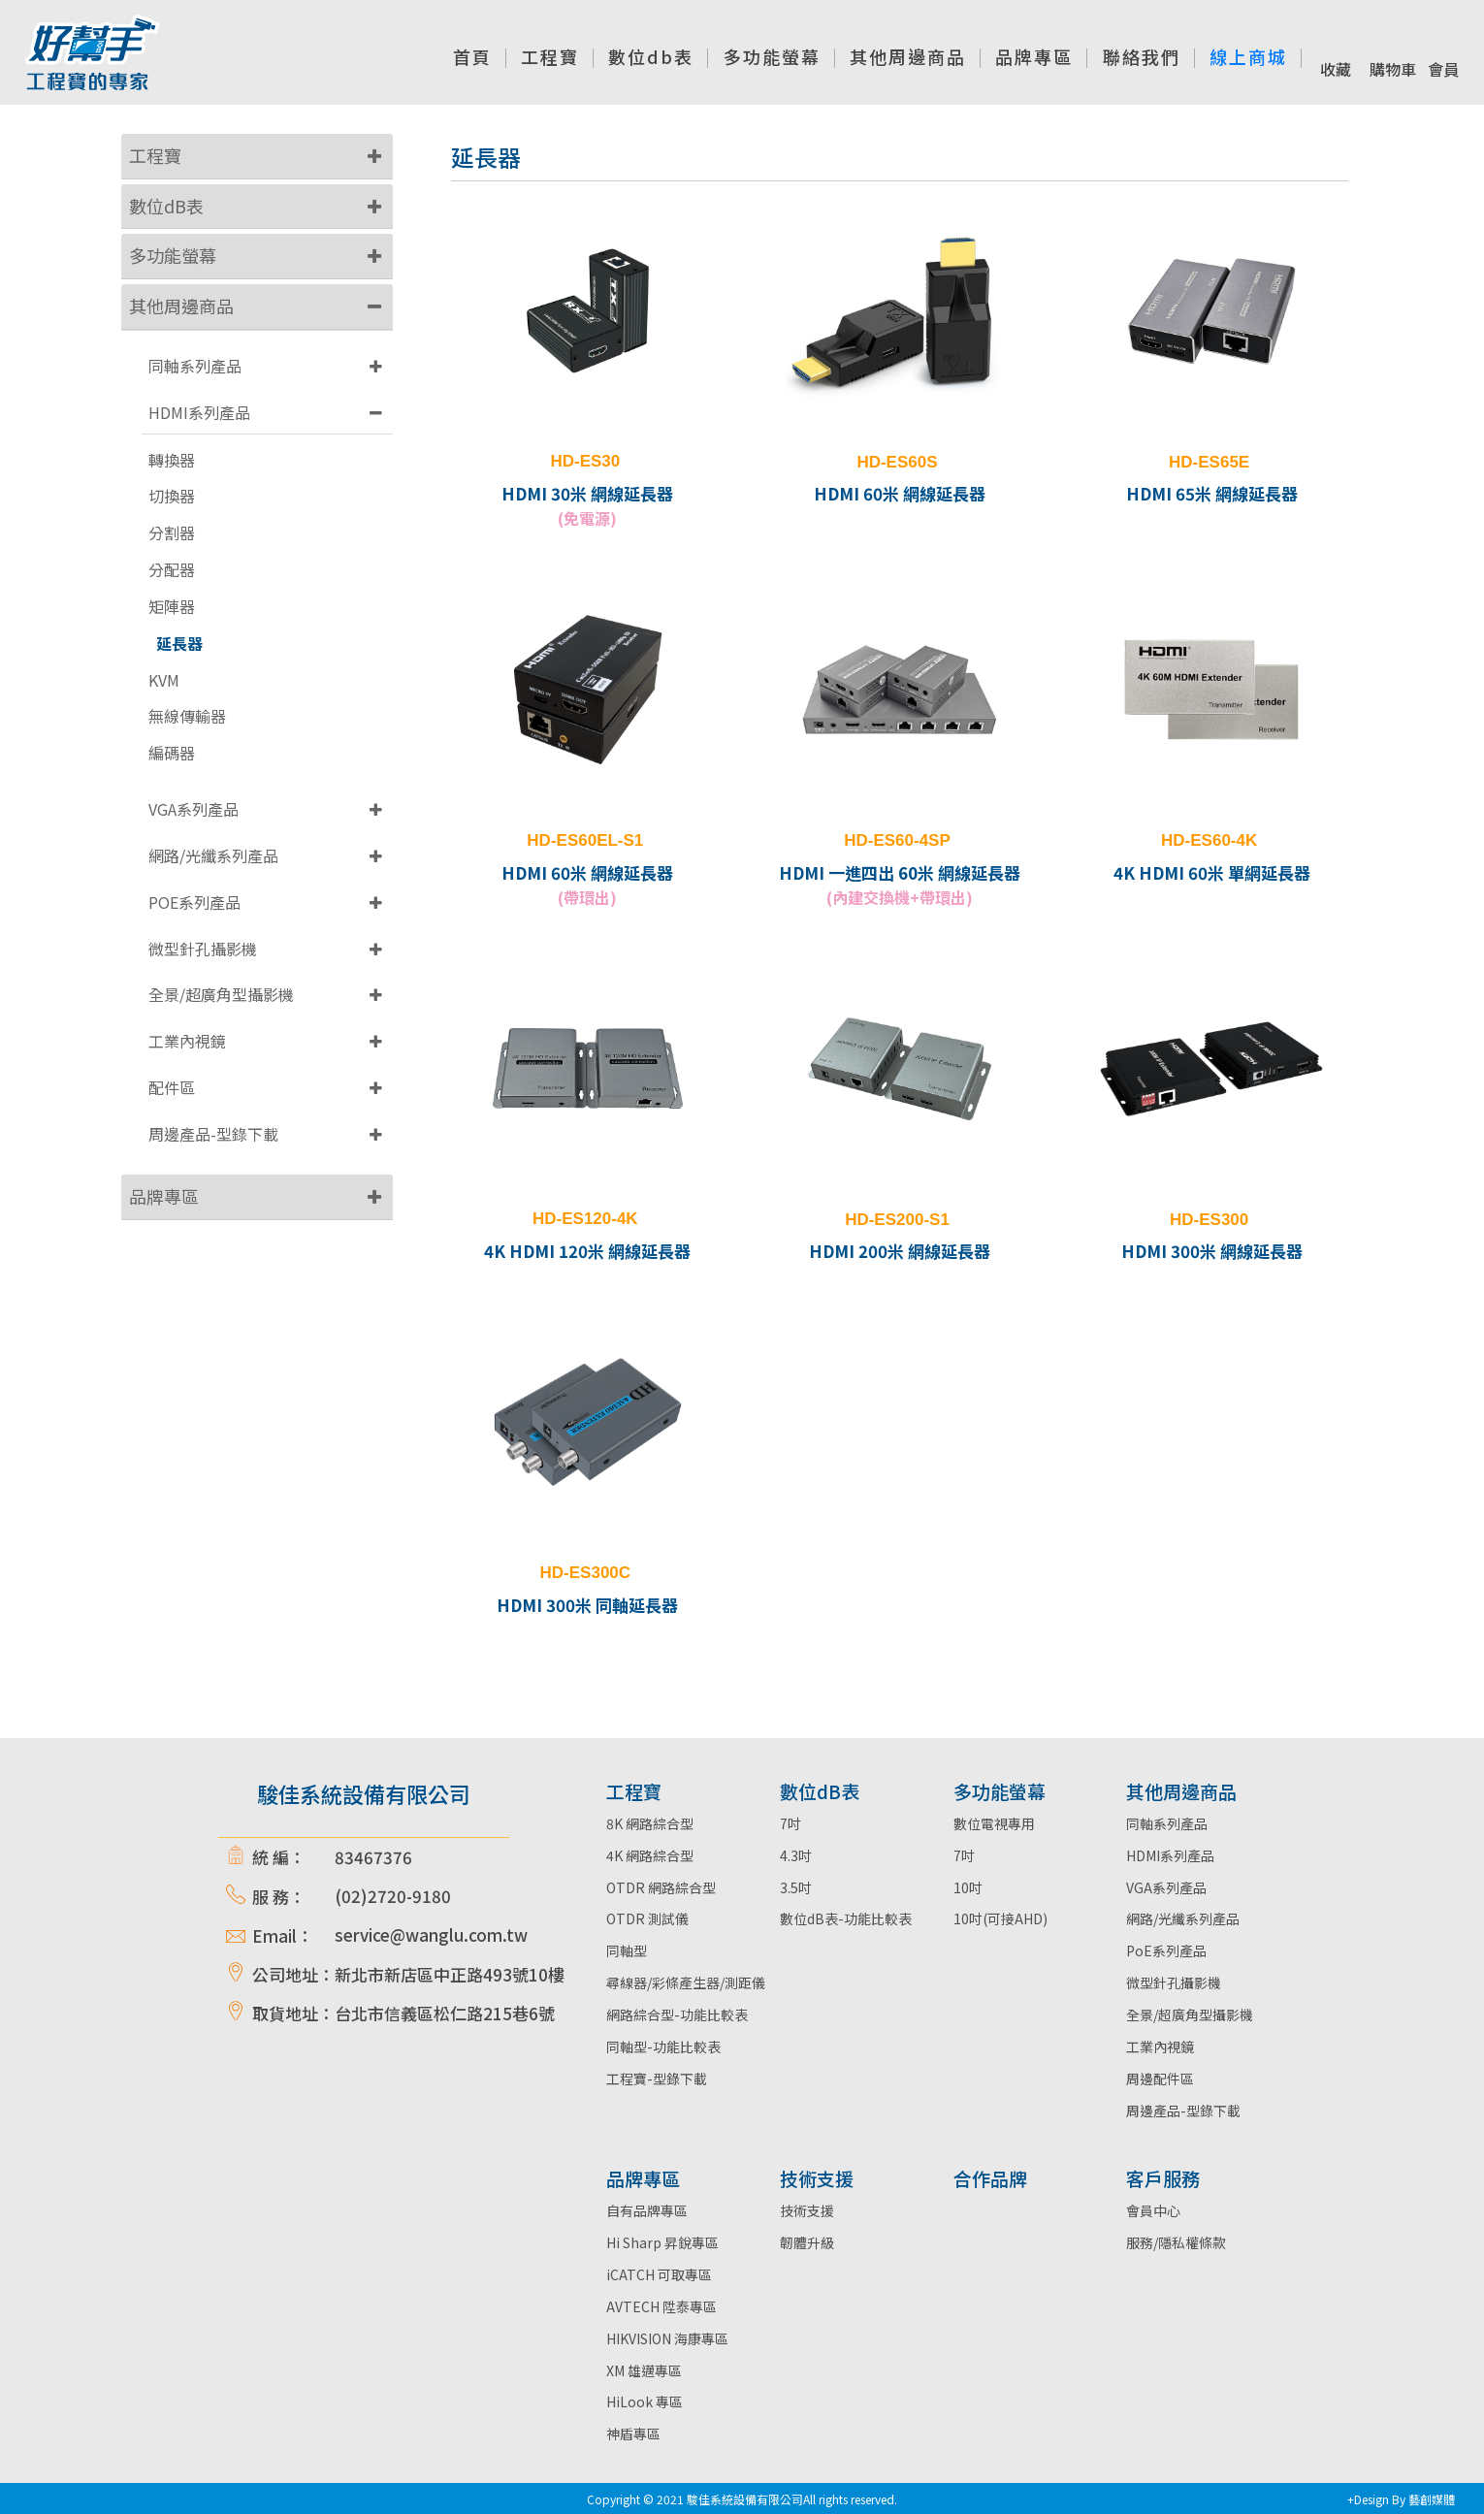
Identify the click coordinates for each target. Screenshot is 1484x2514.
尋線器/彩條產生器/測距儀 (685, 1982)
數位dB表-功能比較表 (846, 1918)
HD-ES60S (896, 462)
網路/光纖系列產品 (213, 855)
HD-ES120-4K (585, 1218)
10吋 (968, 1887)
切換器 (171, 496)
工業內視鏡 (187, 1040)
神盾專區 (633, 2433)
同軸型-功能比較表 (663, 2046)
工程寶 (155, 155)
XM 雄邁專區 (644, 2370)
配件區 (171, 1087)
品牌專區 (164, 1196)
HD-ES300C (585, 1572)
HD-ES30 (585, 461)
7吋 (790, 1823)
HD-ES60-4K (1209, 840)
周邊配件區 (1160, 2078)
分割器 (171, 533)
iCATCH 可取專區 (659, 2274)
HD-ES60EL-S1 (585, 840)
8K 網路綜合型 (650, 1823)
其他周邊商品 (181, 305)
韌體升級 (807, 2242)
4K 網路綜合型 (650, 1855)
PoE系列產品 (1166, 1950)
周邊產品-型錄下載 (213, 1133)
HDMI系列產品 (199, 412)
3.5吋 (796, 1887)
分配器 (171, 570)
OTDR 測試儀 (647, 1918)
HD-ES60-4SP (897, 840)
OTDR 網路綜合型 (661, 1887)
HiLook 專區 (644, 2401)
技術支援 (807, 2210)
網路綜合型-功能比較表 (677, 2014)
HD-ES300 (1209, 1219)
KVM (163, 680)
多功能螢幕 (172, 255)
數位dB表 (166, 205)
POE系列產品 (194, 902)
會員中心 (1153, 2210)
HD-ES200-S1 (897, 1219)
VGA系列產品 (193, 809)
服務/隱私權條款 (1176, 2242)
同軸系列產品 (195, 365)
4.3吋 (796, 1855)
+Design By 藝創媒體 (1401, 2499)
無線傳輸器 (187, 716)
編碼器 (171, 753)
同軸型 (626, 1950)
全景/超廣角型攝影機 (221, 994)
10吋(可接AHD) (1000, 1918)
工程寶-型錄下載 (656, 2078)
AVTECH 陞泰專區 (661, 2306)
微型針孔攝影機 (202, 948)
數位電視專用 (994, 1823)
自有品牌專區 (647, 2210)
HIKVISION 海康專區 (667, 2338)
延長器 (179, 643)
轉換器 (171, 460)
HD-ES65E (1209, 462)
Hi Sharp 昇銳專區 (662, 2242)
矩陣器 (171, 607)
